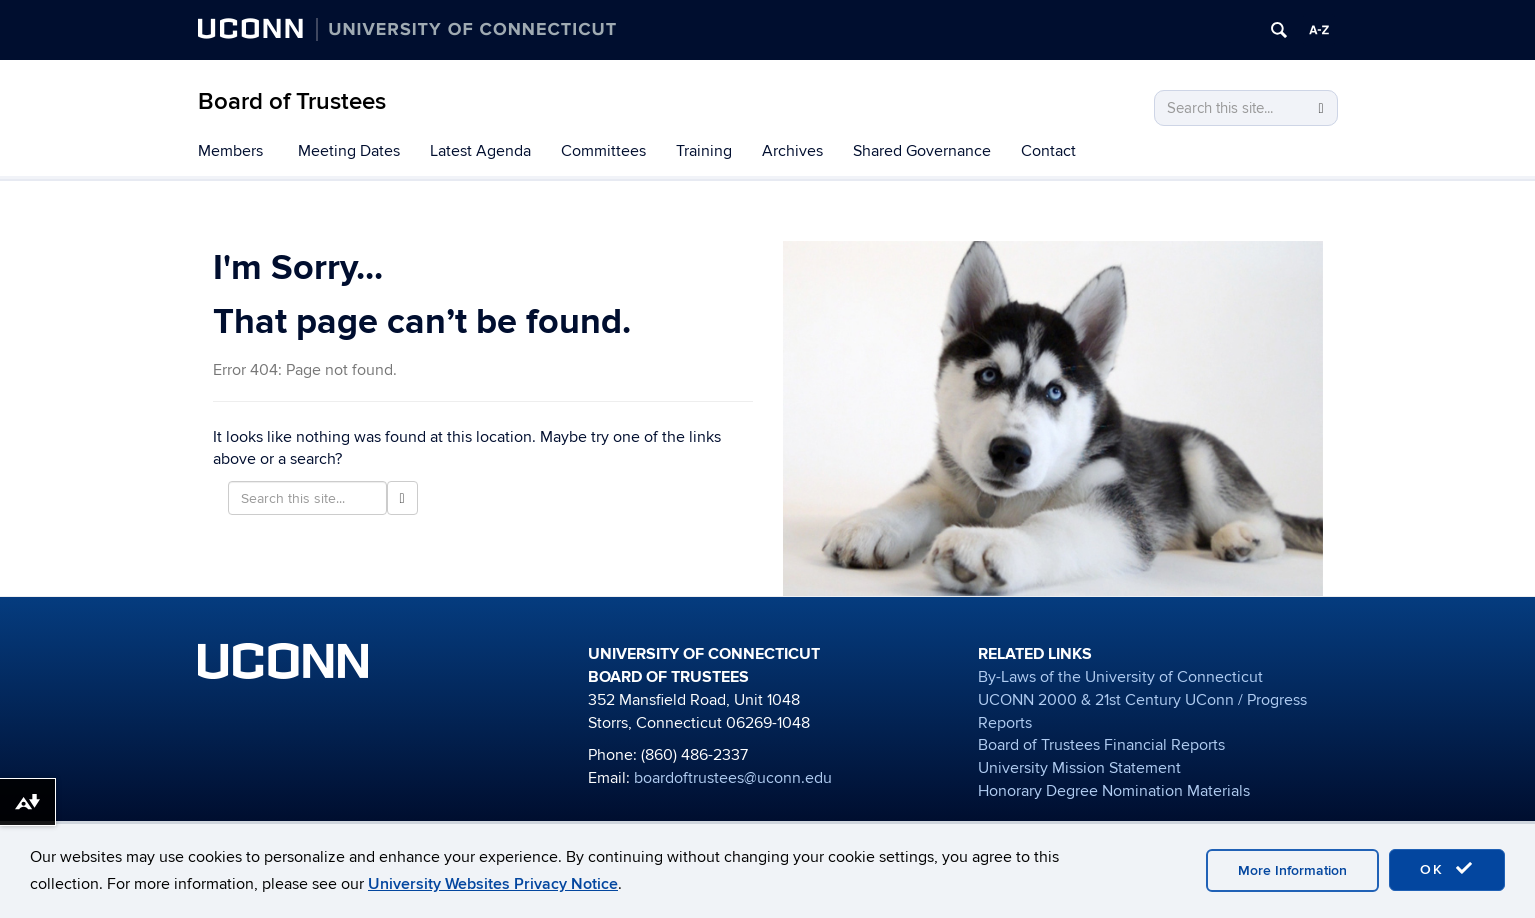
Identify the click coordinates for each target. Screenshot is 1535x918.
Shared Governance (922, 151)
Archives (792, 151)
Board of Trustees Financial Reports (1101, 745)
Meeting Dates (349, 151)
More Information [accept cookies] (1292, 870)
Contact (1048, 151)
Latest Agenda (480, 151)
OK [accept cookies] (1447, 869)
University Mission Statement (1079, 768)
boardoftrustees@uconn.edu (733, 778)
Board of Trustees (292, 101)
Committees (603, 151)
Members (230, 151)
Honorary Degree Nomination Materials (1114, 791)
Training (704, 151)
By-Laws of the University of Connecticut (1120, 677)
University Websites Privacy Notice (493, 884)
